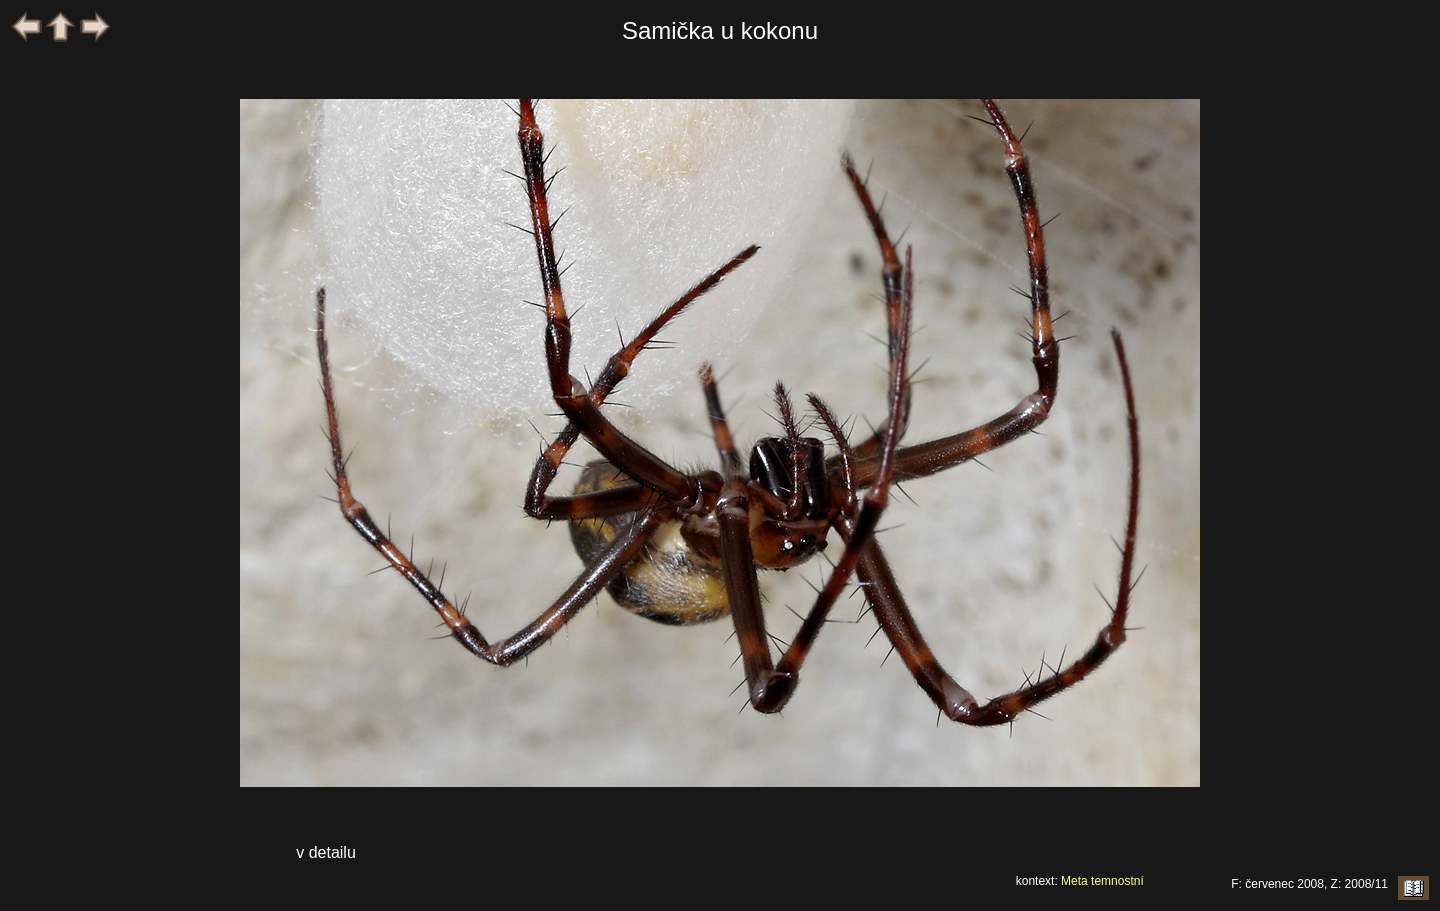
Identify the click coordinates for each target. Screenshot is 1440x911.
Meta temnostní (1102, 881)
